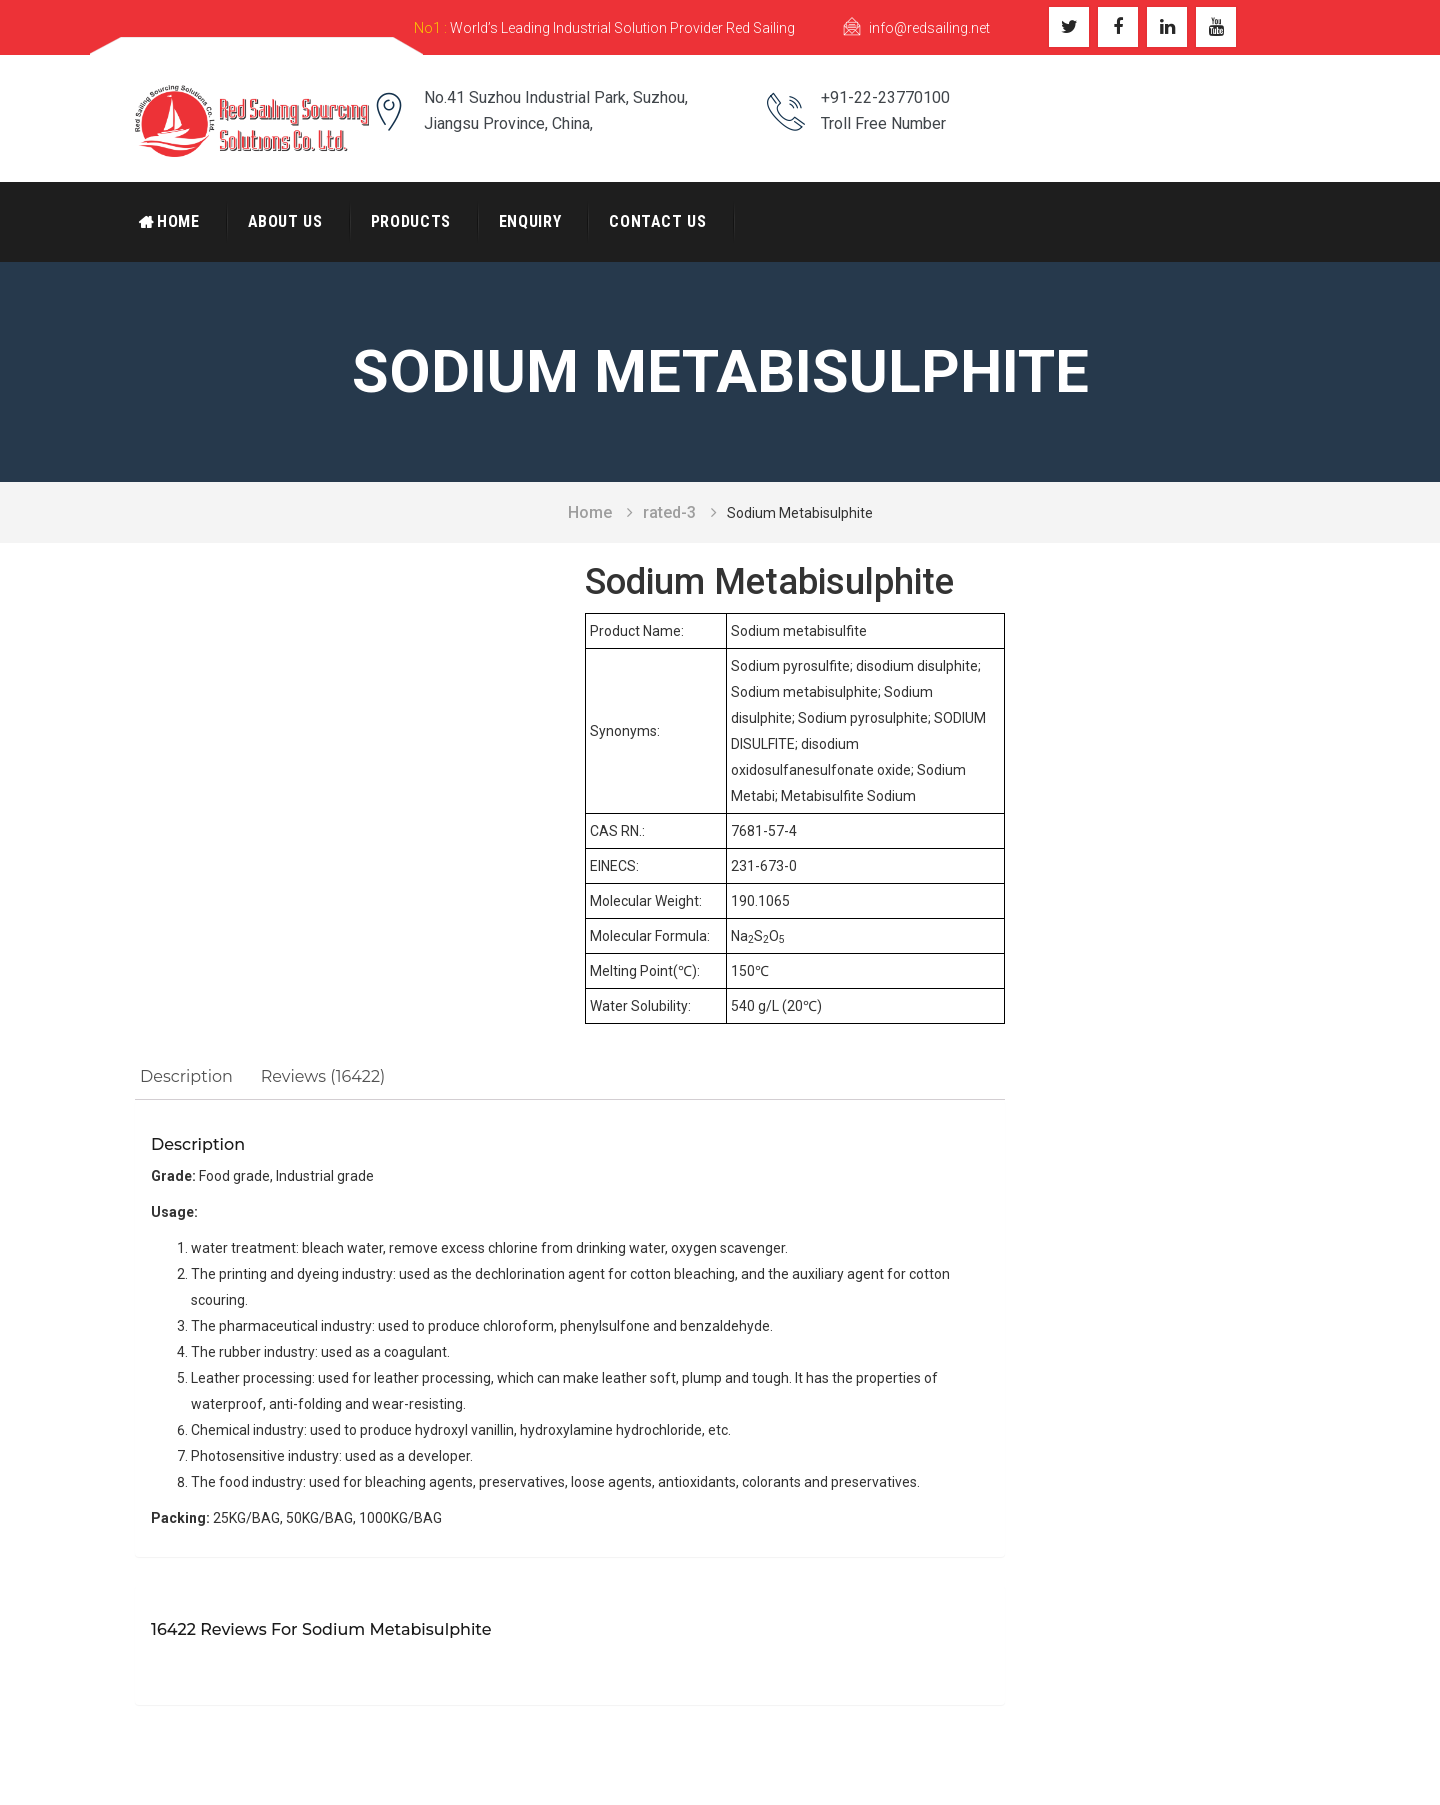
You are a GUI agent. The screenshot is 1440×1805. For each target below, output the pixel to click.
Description (186, 1076)
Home (178, 221)
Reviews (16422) (323, 1076)
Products (411, 221)
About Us (285, 221)
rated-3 (669, 512)
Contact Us (657, 221)
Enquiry (530, 221)
